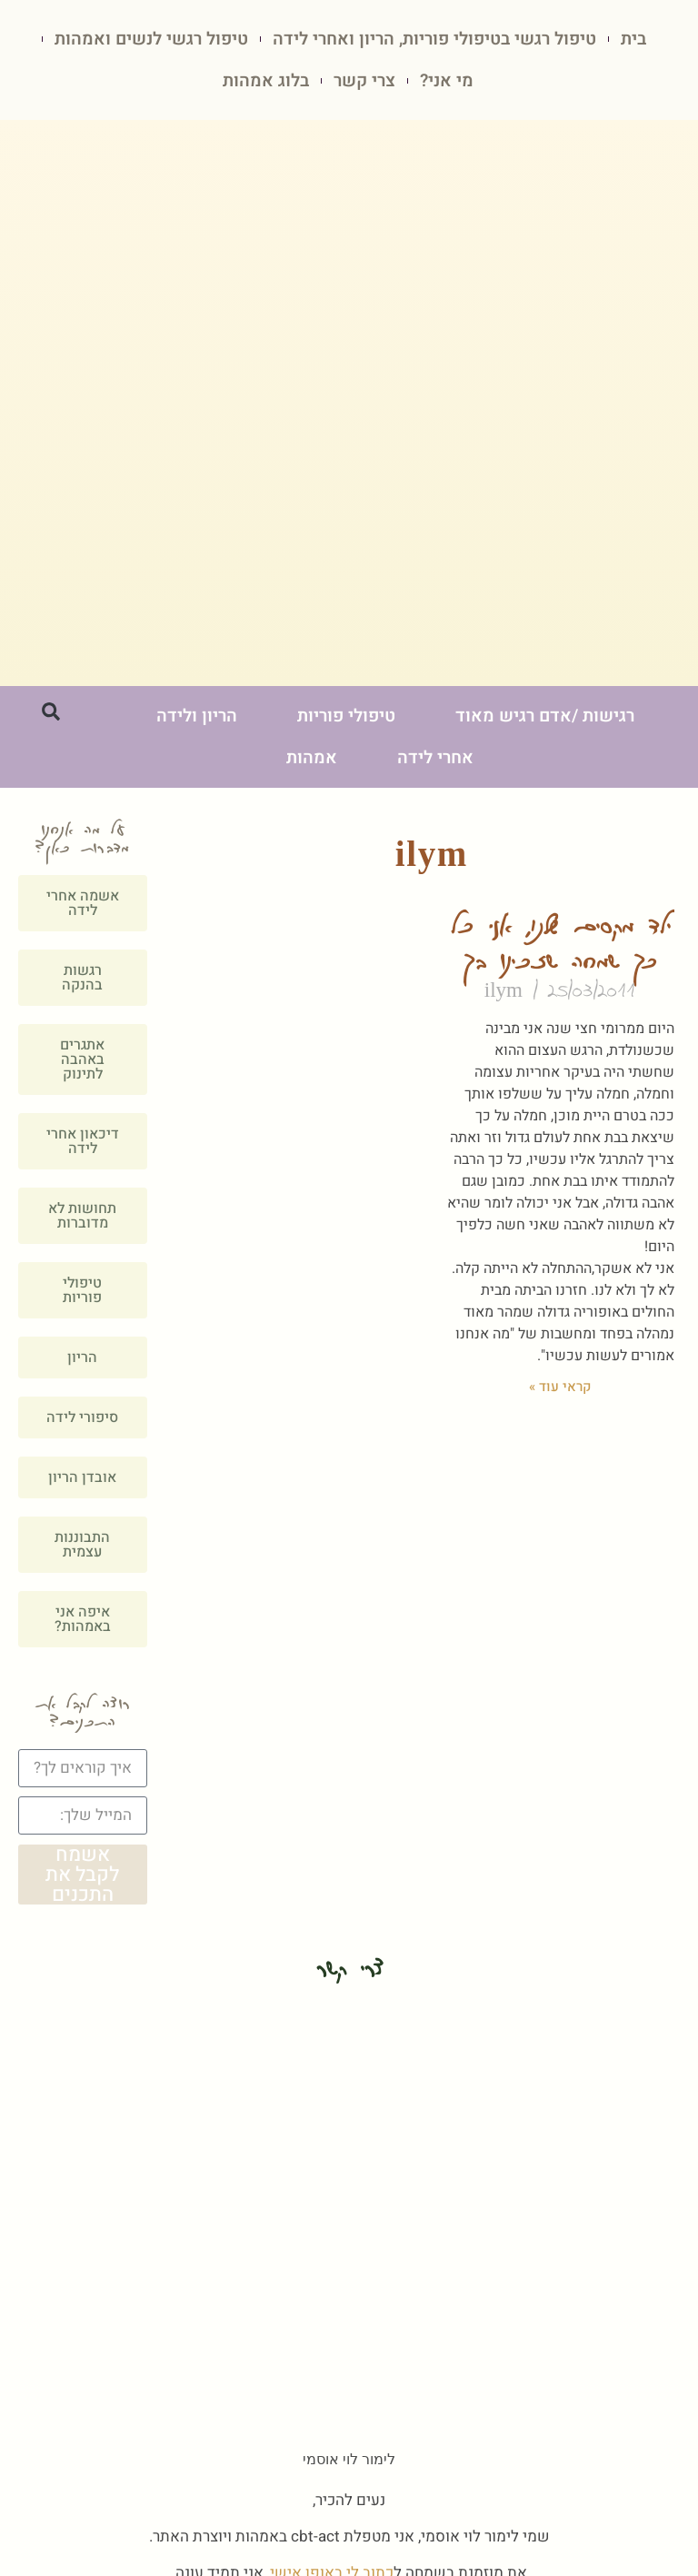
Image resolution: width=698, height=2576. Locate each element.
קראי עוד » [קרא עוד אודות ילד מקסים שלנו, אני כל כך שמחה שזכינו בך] (560, 1387)
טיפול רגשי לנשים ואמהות (151, 39)
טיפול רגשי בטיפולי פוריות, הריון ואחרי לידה (434, 39)
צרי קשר (364, 81)
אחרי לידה (435, 758)
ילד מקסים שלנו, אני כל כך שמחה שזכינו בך (560, 944)
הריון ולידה (196, 717)
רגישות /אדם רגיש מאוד (544, 717)
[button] (51, 712)
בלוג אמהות (266, 81)
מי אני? (447, 81)
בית (633, 39)
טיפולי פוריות (346, 717)
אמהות (311, 758)
